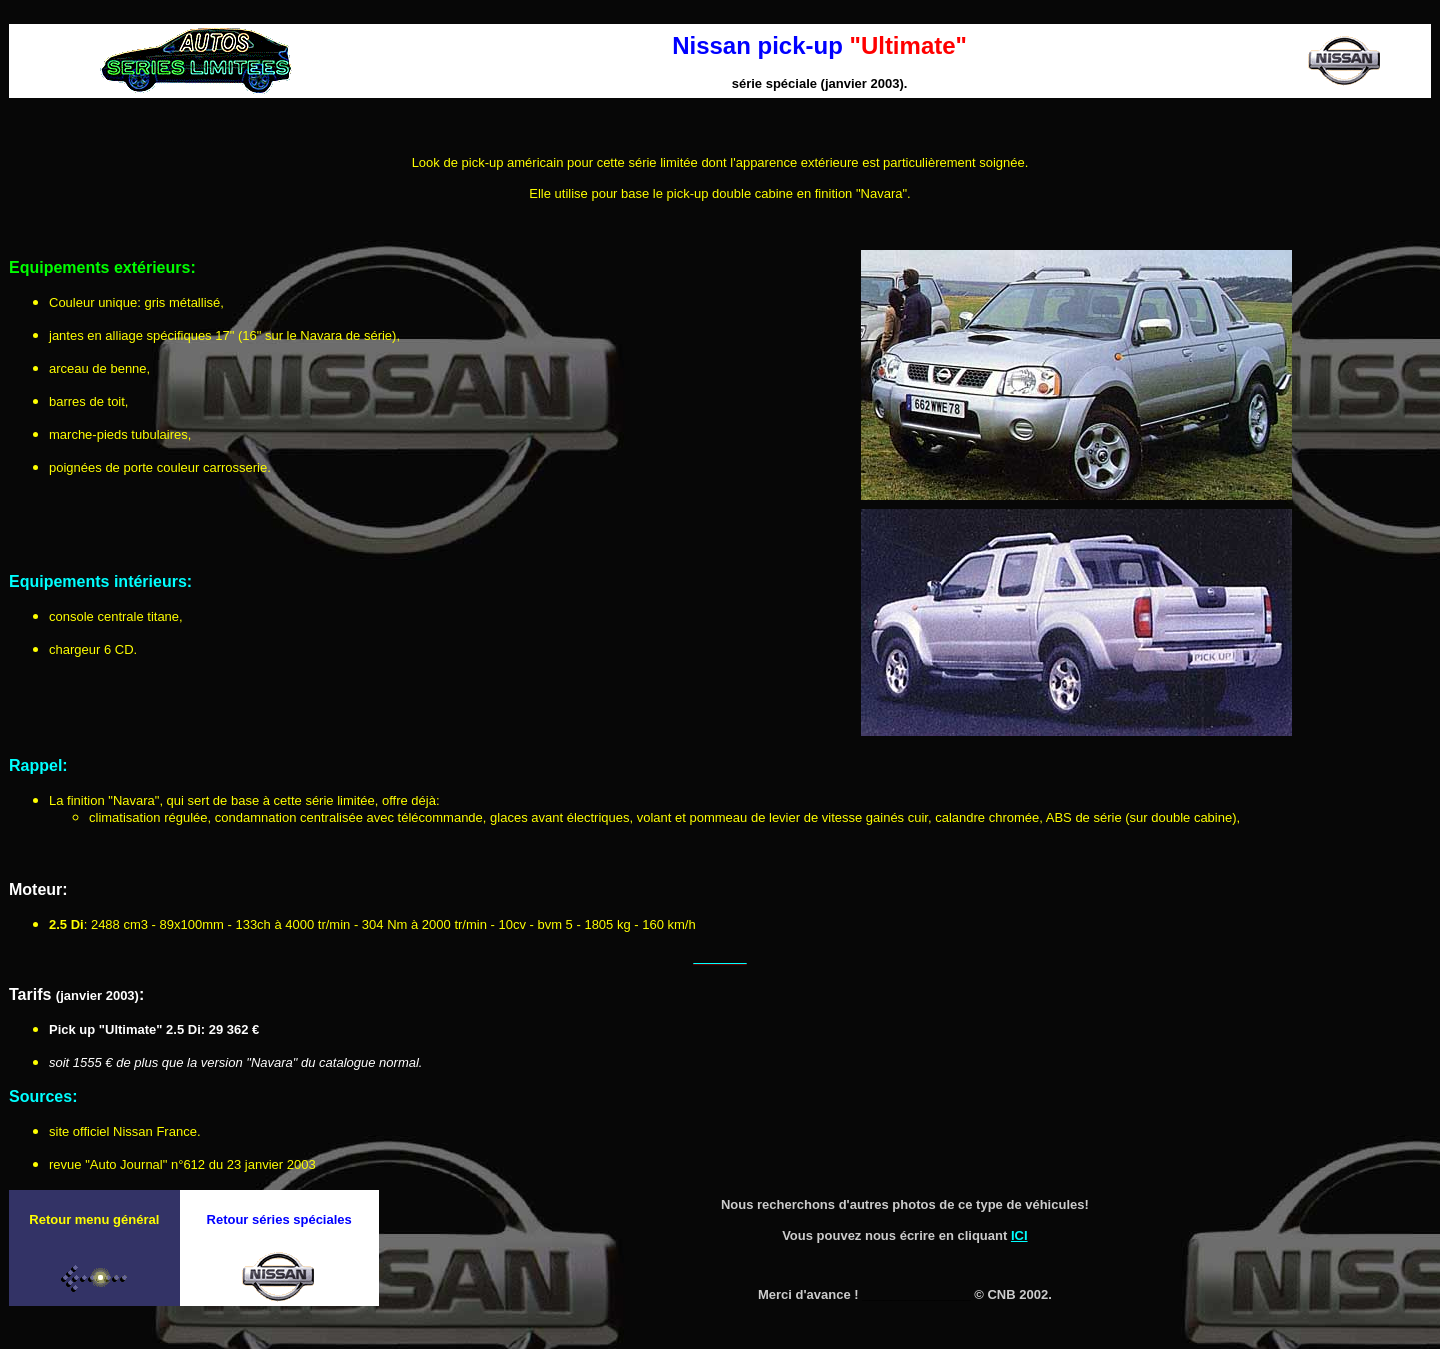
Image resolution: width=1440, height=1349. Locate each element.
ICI (1019, 1235)
